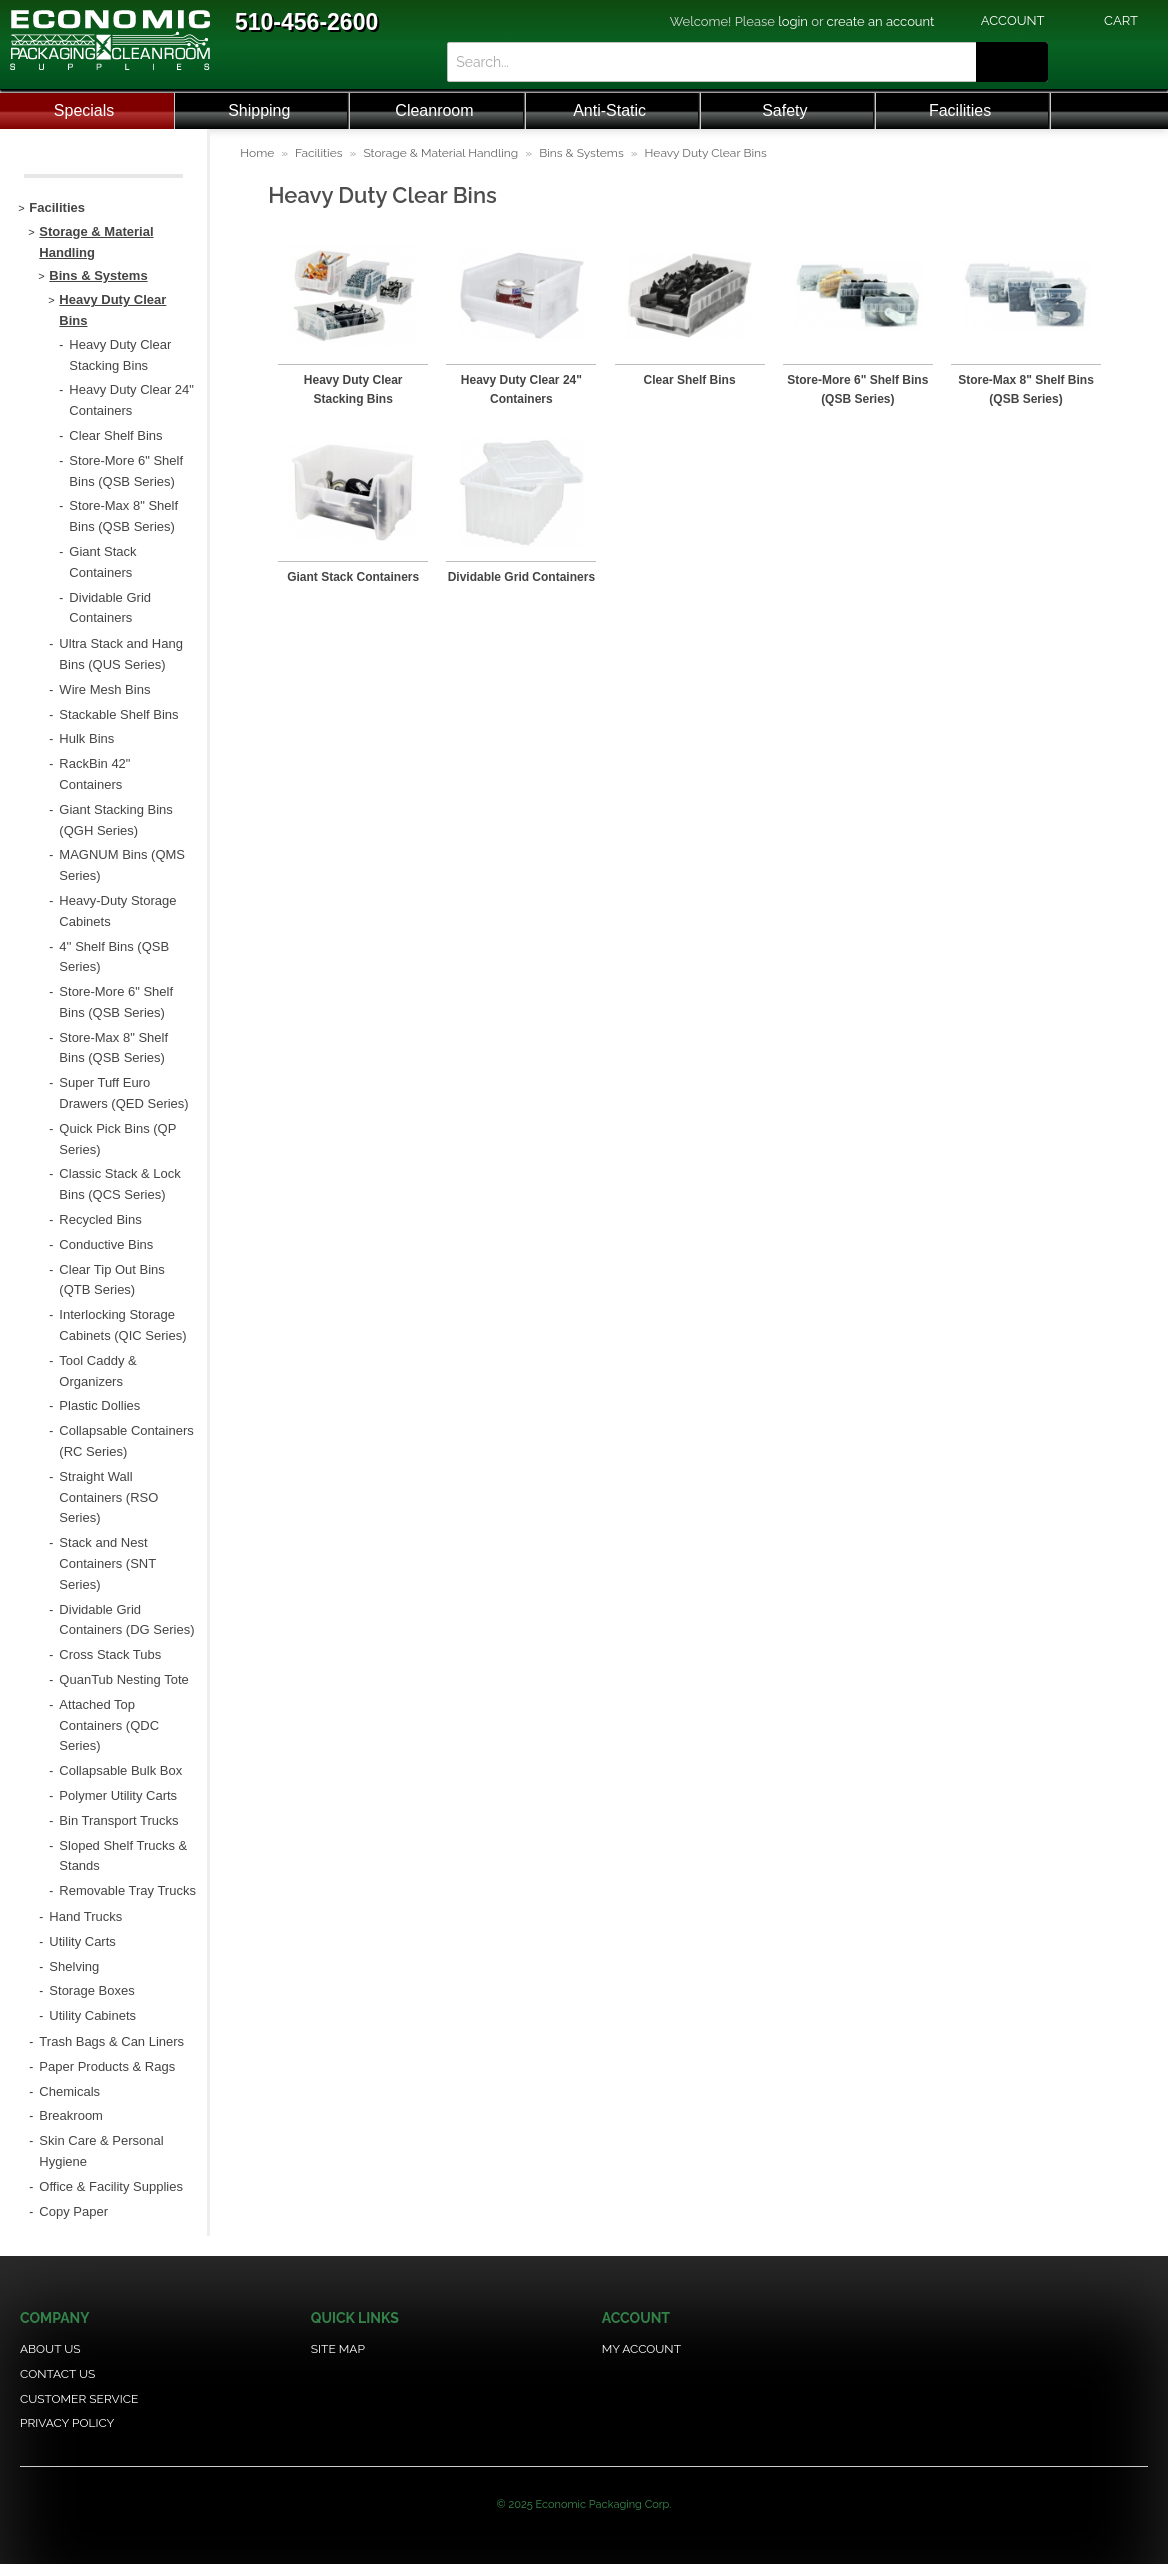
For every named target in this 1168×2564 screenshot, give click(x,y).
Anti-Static (609, 110)
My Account (641, 2349)
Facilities (960, 110)
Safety (784, 110)
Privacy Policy (67, 2423)
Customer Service (79, 2399)
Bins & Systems (581, 153)
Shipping (259, 110)
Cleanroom (434, 110)
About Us (50, 2349)
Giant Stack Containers (353, 577)
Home (257, 153)
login (793, 21)
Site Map (338, 2349)
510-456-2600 (306, 22)
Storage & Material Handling (440, 153)
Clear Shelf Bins (690, 380)
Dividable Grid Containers (521, 577)
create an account (881, 21)
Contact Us (57, 2374)
